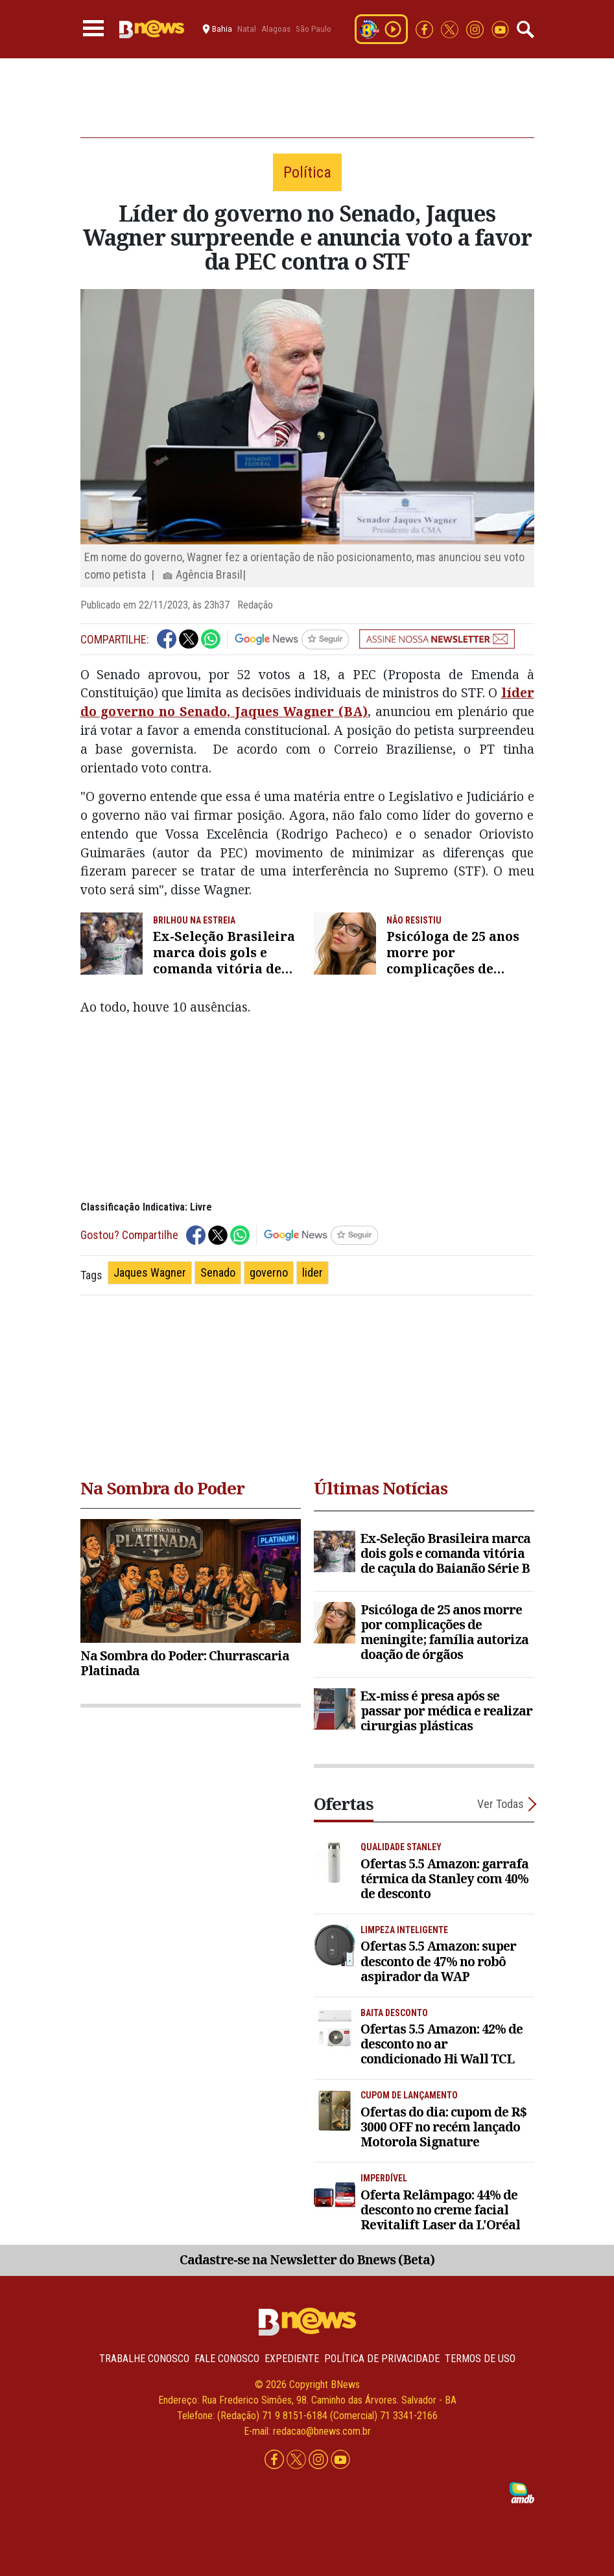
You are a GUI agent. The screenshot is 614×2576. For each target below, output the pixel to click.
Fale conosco (227, 2358)
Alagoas (275, 29)
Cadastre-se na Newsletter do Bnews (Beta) (307, 2259)
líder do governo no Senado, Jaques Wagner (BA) (307, 702)
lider (312, 1272)
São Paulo (313, 29)
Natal (246, 29)
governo (269, 1272)
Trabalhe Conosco (144, 2358)
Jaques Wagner (149, 1272)
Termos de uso (480, 2358)
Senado (217, 1272)
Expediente (292, 2358)
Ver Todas (500, 1804)
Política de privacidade (382, 2358)
